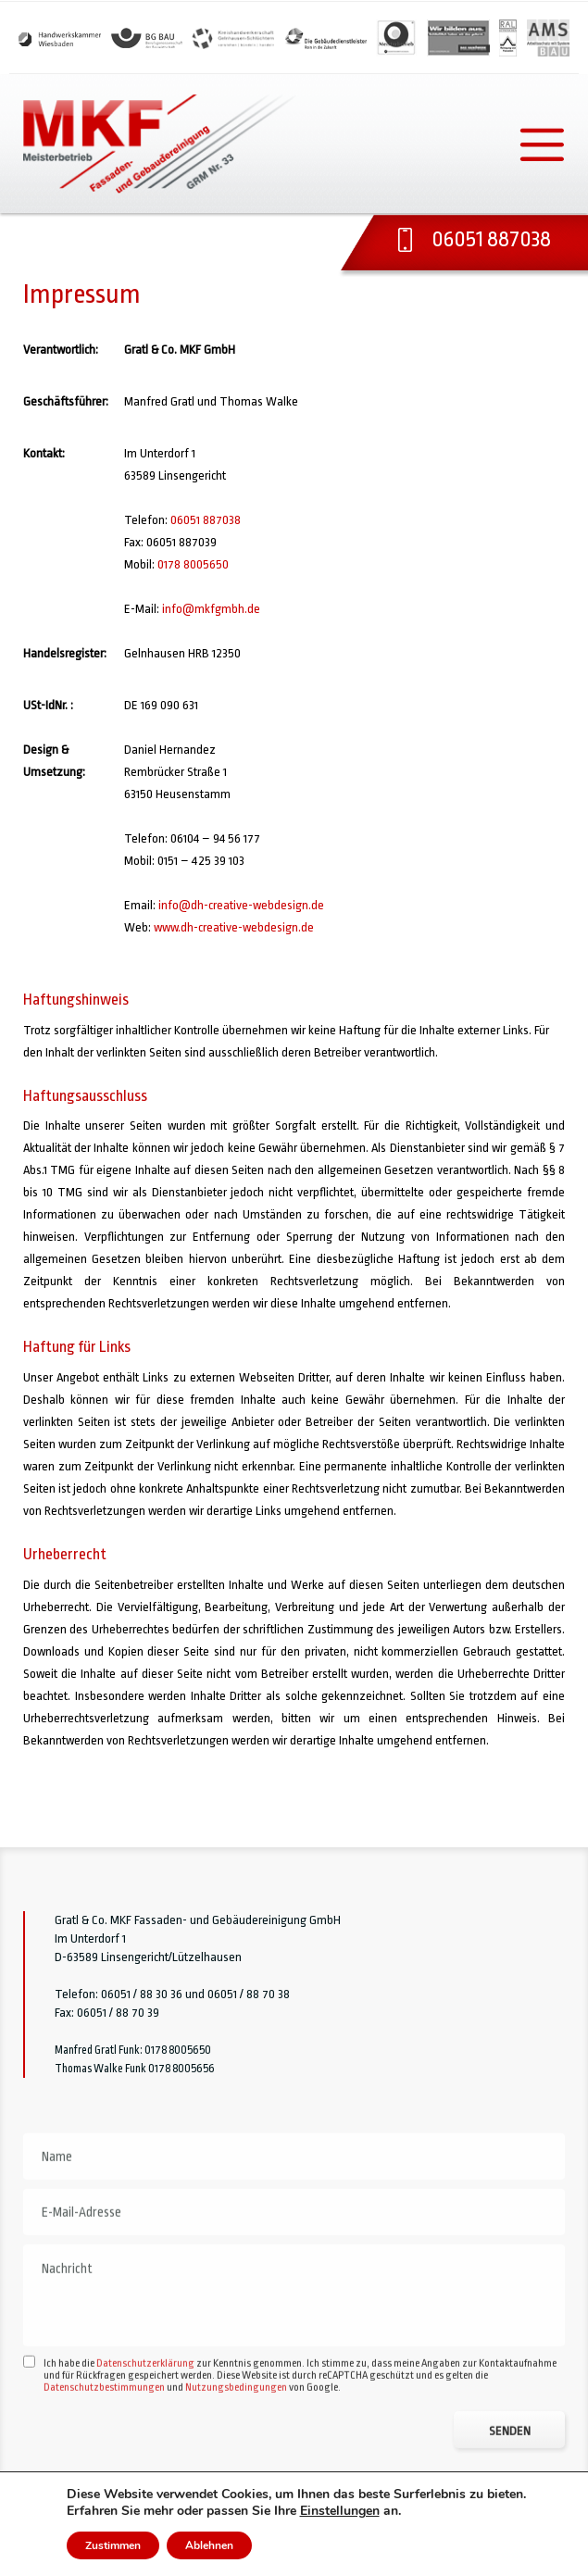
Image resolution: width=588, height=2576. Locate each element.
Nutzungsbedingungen (236, 2441)
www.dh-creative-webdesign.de (234, 927)
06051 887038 (205, 520)
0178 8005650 (193, 564)
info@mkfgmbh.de (211, 609)
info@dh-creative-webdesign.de (241, 905)
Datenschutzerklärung (145, 2417)
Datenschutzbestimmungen (104, 2441)
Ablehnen (209, 2545)
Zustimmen (113, 2545)
